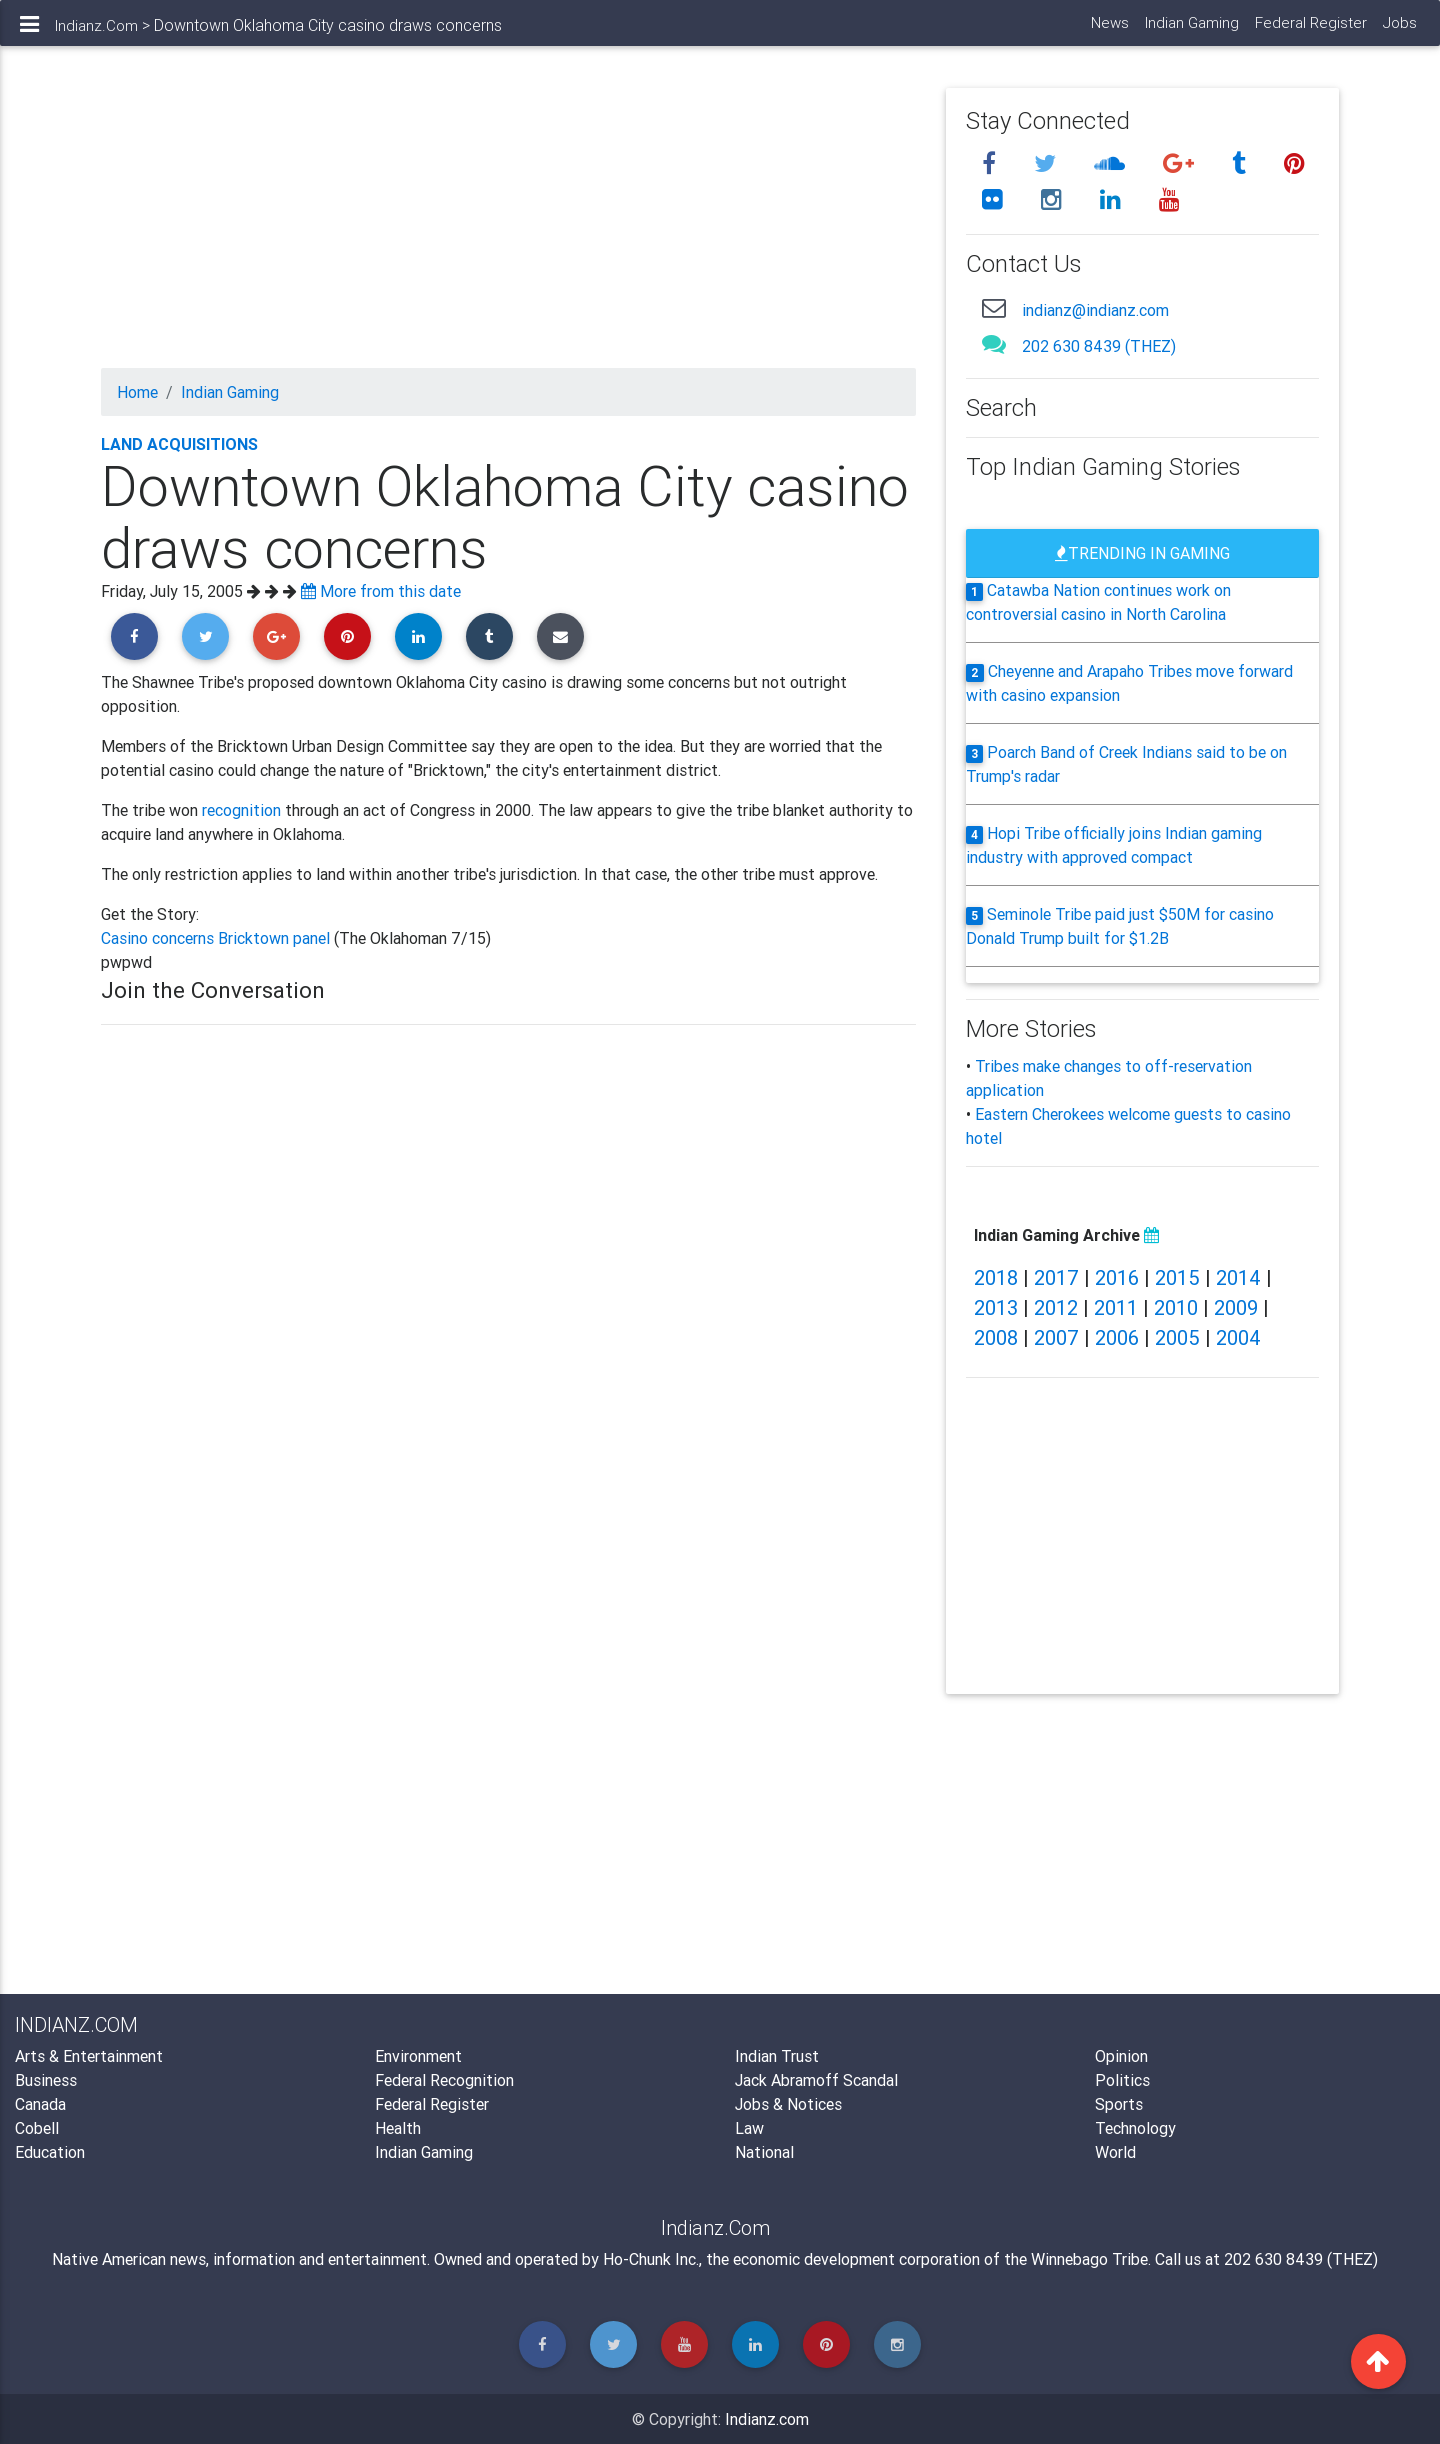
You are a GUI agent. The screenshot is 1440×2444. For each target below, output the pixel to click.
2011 (1116, 1307)
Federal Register (1310, 30)
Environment (418, 2056)
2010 (1176, 1307)
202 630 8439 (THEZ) (1099, 346)
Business (46, 2080)
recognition (241, 810)
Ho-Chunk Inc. (651, 2259)
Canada (40, 2104)
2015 (1177, 1277)
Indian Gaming (1191, 30)
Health (398, 2128)
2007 (1056, 1337)
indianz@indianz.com (1095, 310)
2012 (1056, 1307)
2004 (1238, 1337)
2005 (1177, 1337)
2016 (1117, 1277)
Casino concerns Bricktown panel (217, 938)
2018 (996, 1277)
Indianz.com (767, 2419)
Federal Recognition (444, 2080)
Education (50, 2152)
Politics (1122, 2080)
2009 (1236, 1307)
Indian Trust (777, 2056)
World (1115, 2152)
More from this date (381, 591)
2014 (1238, 1277)
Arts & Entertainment (89, 2056)
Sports (1119, 2104)
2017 (1056, 1277)
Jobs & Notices (788, 2104)
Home (137, 392)
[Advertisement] (508, 228)
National (764, 2152)
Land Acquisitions (179, 444)
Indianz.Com (96, 33)
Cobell (37, 2128)
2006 (1117, 1337)
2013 (996, 1307)
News (1109, 30)
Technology (1135, 2128)
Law (749, 2128)
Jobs (1399, 30)
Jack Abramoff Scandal (816, 2080)
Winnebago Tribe (1089, 2259)
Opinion (1121, 2056)
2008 (996, 1337)
